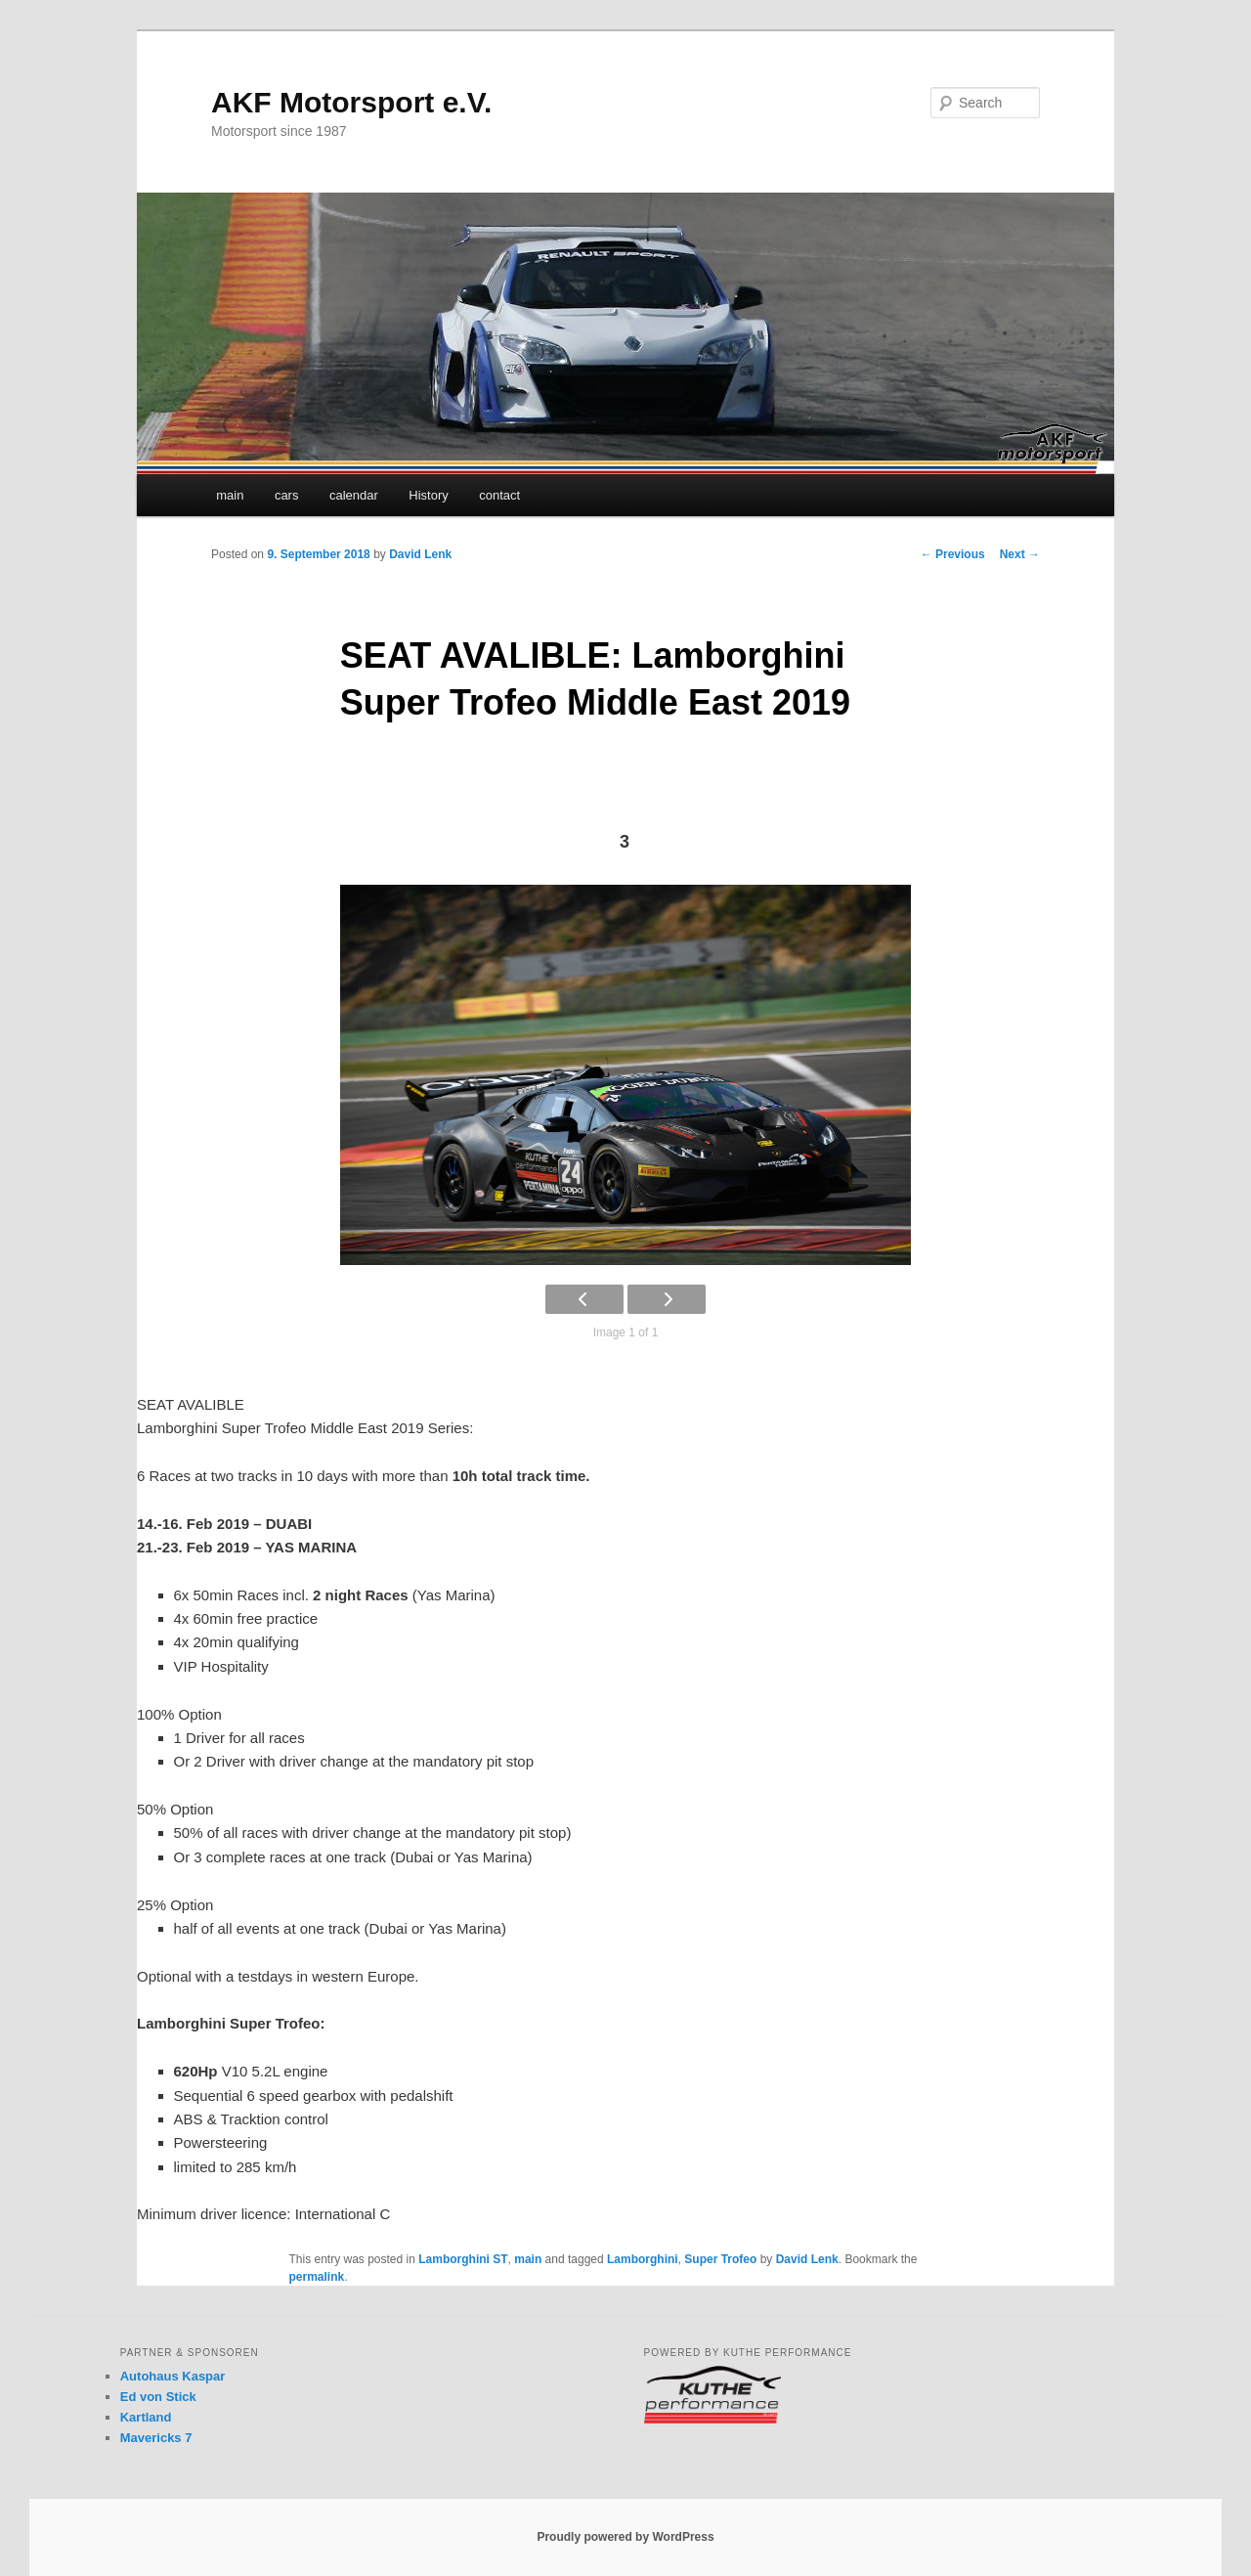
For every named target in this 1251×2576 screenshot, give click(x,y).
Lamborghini (642, 2259)
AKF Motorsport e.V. (351, 102)
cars (287, 495)
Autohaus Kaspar (173, 2376)
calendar (353, 495)
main (229, 495)
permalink (317, 2277)
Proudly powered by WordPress (625, 2537)
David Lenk (420, 554)
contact (499, 495)
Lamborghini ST (462, 2259)
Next (1020, 554)
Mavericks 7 (156, 2437)
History (428, 495)
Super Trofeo (720, 2259)
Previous (953, 554)
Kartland (146, 2417)
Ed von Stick (158, 2396)
